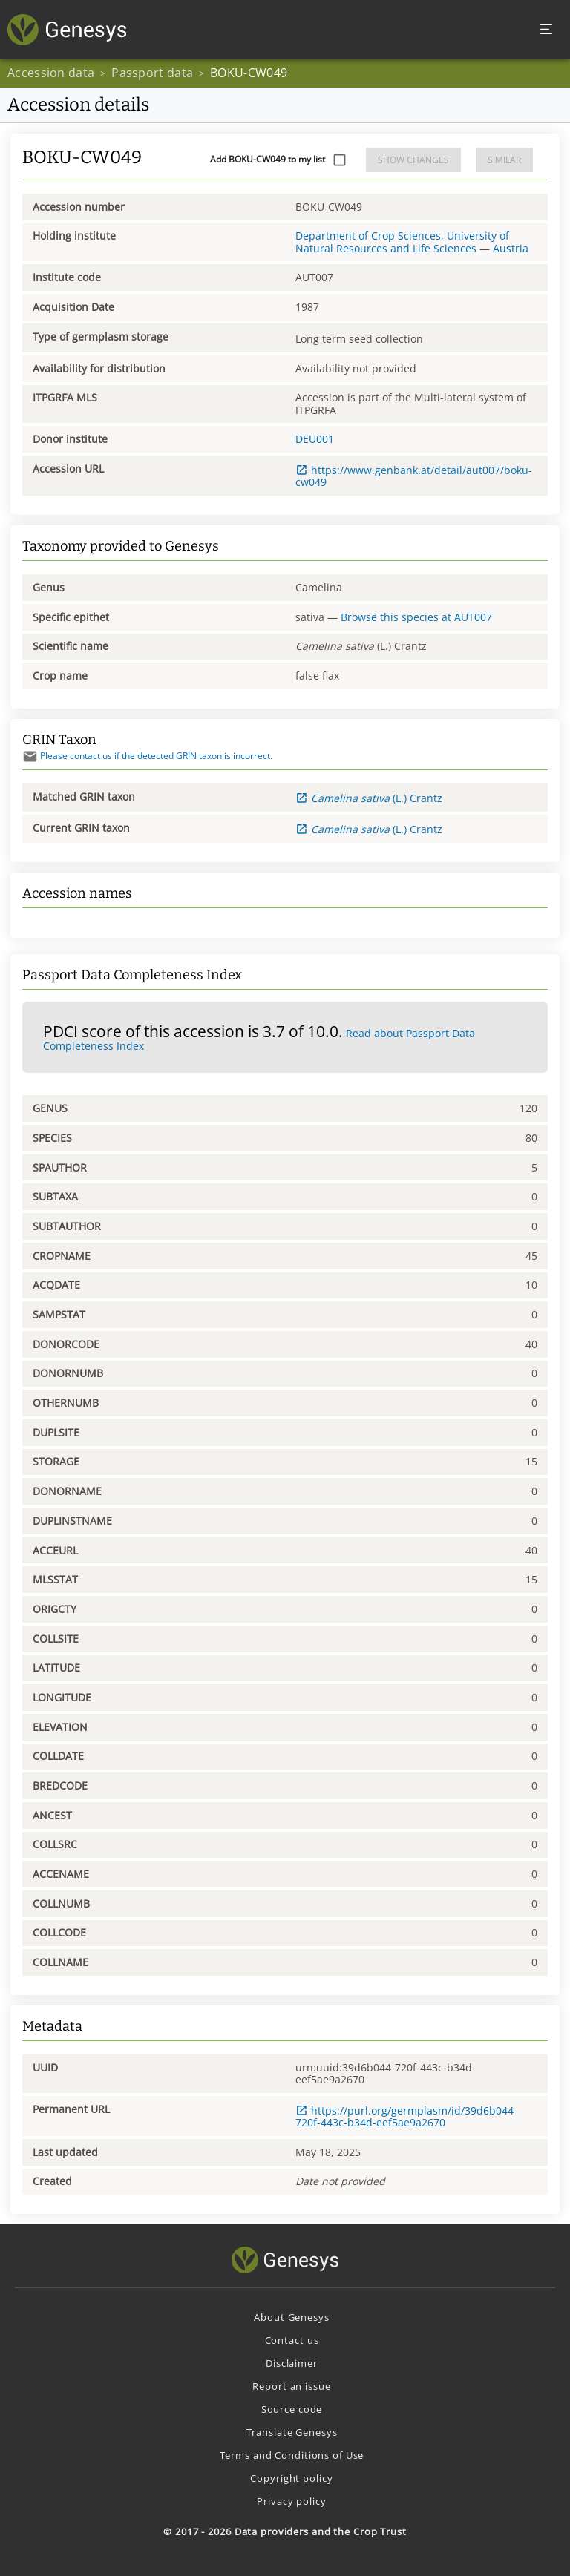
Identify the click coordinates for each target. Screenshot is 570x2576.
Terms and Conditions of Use (292, 2455)
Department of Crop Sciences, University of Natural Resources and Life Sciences (402, 241)
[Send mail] (30, 756)
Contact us (292, 2340)
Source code (292, 2409)
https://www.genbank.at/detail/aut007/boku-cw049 (413, 476)
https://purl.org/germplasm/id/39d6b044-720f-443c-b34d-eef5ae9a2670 (406, 2116)
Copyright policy (291, 2478)
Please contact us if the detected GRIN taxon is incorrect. (147, 755)
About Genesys (291, 2317)
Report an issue (291, 2386)
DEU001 (314, 439)
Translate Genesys (292, 2432)
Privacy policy (291, 2501)
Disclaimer (292, 2363)
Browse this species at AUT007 (416, 617)
